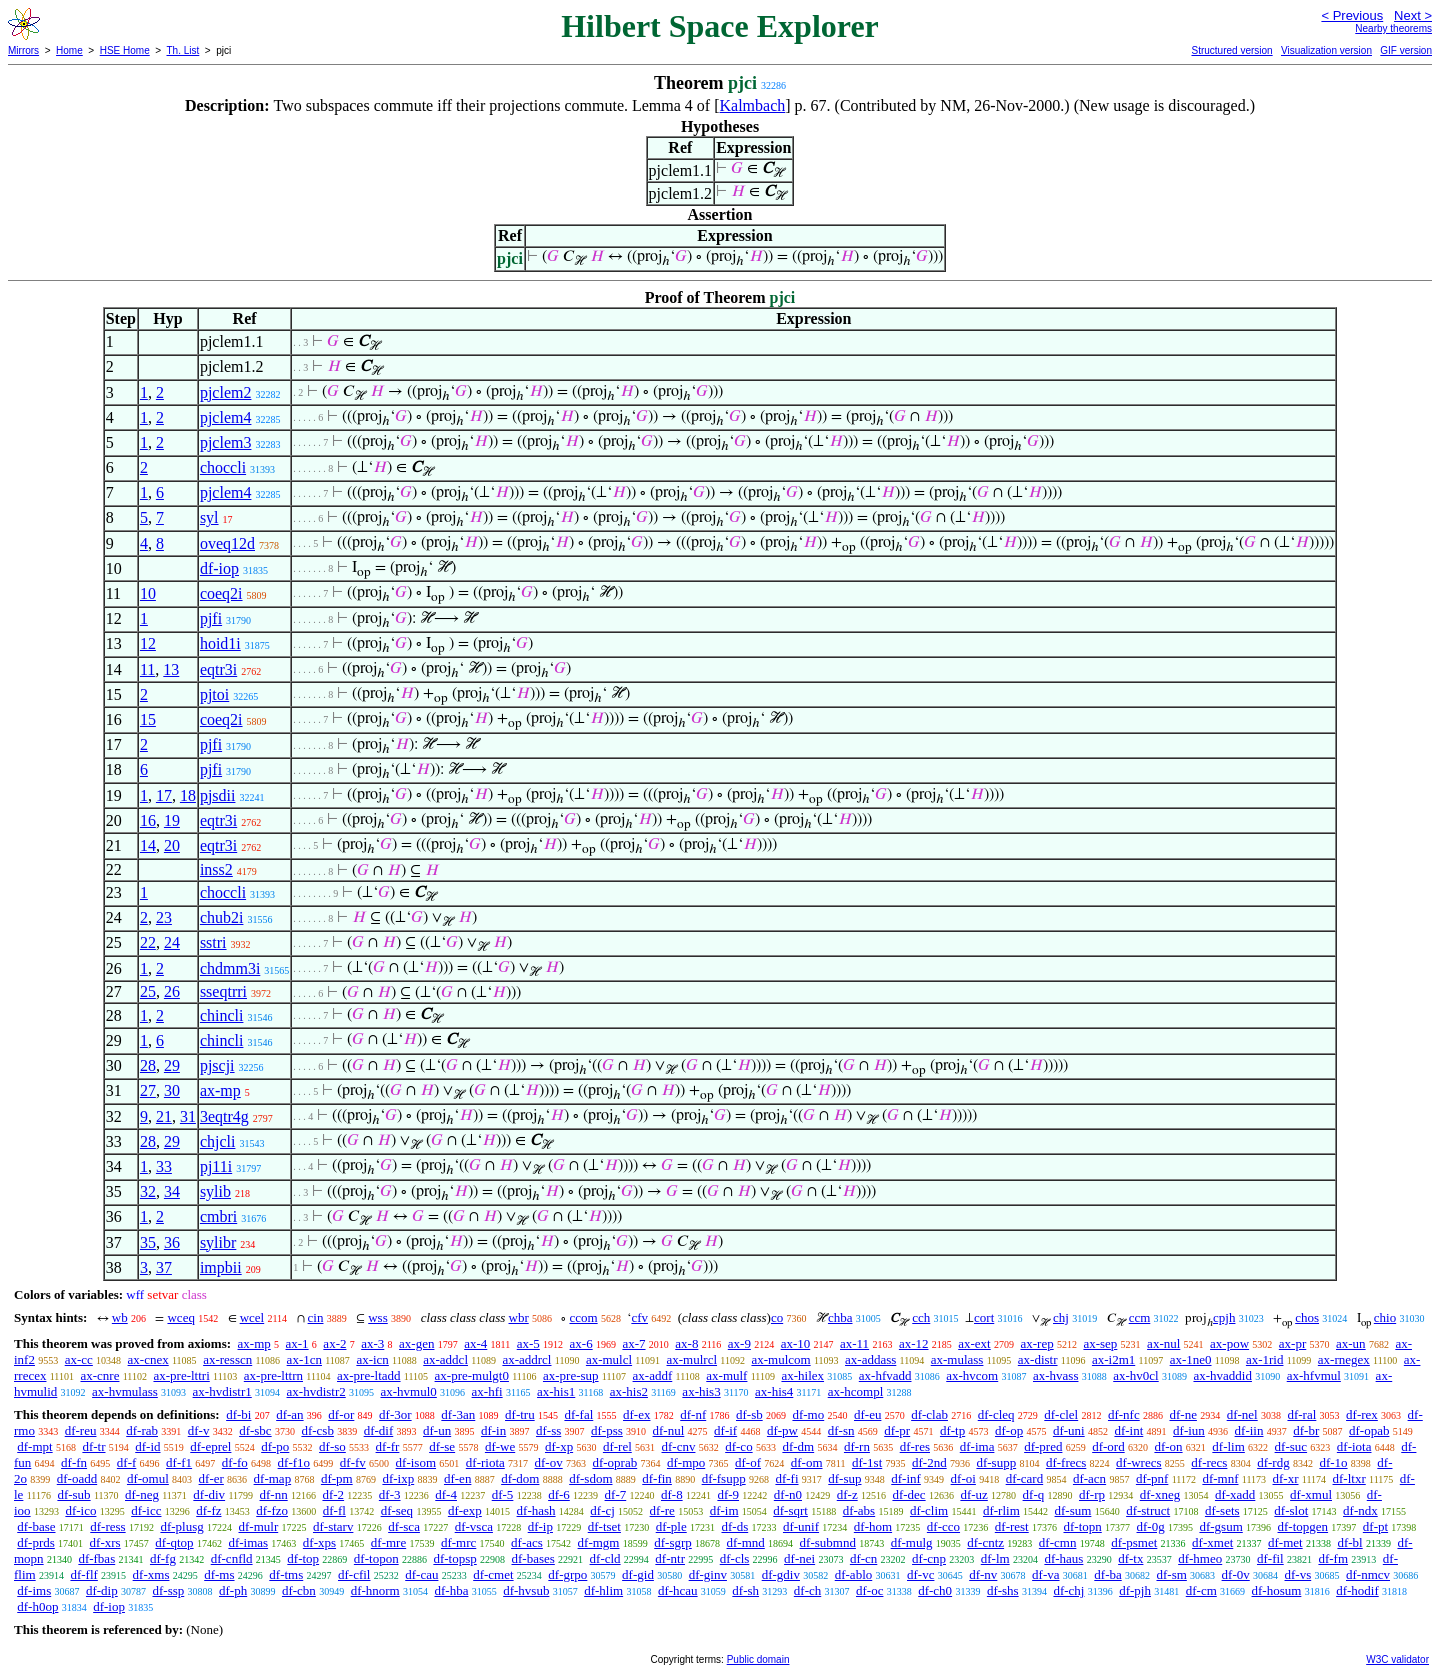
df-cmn (1058, 1542)
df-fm (1333, 1558)
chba (840, 1317)
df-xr (1286, 1478)
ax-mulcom (780, 1359)
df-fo (235, 1462)
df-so (332, 1446)
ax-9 (739, 1343)
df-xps (319, 1542)
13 (171, 669)
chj (1061, 1317)
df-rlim (1001, 1510)
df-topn (1082, 1526)
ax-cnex (148, 1359)
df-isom (416, 1462)
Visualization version (1326, 50)
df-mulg (912, 1542)
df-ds (734, 1526)
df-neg (142, 1494)
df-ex (636, 1414)
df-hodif (1357, 1590)
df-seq (397, 1510)
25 (148, 991)
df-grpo (567, 1574)
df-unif (801, 1526)
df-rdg (1273, 1462)
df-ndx (1360, 1510)
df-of (748, 1462)
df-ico (80, 1510)
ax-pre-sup (571, 1375)
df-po (275, 1446)
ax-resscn (227, 1359)
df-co (738, 1446)
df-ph (233, 1590)
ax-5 (528, 1343)
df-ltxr (1349, 1478)
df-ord (1108, 1446)
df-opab (1369, 1430)
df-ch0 (935, 1590)
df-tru (520, 1414)
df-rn (857, 1446)
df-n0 (788, 1494)
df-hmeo (1200, 1558)
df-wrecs (1138, 1462)
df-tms (286, 1574)
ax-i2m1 (1113, 1359)
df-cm (1201, 1590)
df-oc (869, 1590)
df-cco (943, 1526)
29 (172, 1065)
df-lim (1228, 1446)
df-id (147, 1446)
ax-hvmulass (125, 1391)
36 (172, 1242)
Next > (1413, 15)
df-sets (1222, 1510)
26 (172, 991)
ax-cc (79, 1359)
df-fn (74, 1462)
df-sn (841, 1430)
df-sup (844, 1478)
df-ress (107, 1526)
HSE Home (125, 50)
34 (172, 1191)
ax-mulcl (609, 1359)
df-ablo (854, 1574)
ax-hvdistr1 (222, 1391)
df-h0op (37, 1606)
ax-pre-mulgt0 (472, 1375)
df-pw (782, 1430)
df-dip (102, 1590)
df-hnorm (375, 1590)
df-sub (73, 1494)
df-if (725, 1430)
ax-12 (914, 1343)
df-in (493, 1430)
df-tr (93, 1446)
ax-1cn (304, 1359)
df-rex (1362, 1414)
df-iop (219, 568)
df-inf (906, 1478)
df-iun (1189, 1430)
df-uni (1069, 1430)
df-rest (1012, 1526)
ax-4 (475, 1343)
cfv (639, 1317)
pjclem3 (226, 442)
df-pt (1375, 1526)
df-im (724, 1510)
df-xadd (1235, 1494)
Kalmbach (753, 105)
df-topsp (454, 1558)
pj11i (216, 1166)
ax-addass (870, 1359)
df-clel (1061, 1414)
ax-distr (1038, 1359)
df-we (500, 1446)
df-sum (1073, 1510)
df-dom (520, 1478)
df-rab (142, 1430)
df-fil (1270, 1558)
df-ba (1107, 1574)
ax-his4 (774, 1391)
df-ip (540, 1526)
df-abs (859, 1510)
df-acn (1089, 1478)
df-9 (728, 1494)
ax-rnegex (1344, 1359)
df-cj (602, 1510)
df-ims (34, 1590)
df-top (303, 1558)
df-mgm (599, 1542)
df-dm (798, 1446)
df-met (1285, 1542)
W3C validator (1397, 1659)
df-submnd (828, 1542)
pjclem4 (226, 417)
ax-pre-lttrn (273, 1375)
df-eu (867, 1414)
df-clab (929, 1414)
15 (148, 719)
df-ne (1182, 1414)
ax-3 (372, 1343)
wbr (519, 1317)
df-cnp (929, 1558)
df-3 (390, 1494)
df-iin (1249, 1430)
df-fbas (96, 1558)
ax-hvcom (972, 1375)
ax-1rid (1265, 1359)
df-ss (548, 1430)
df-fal (578, 1414)
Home (69, 50)
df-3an (458, 1414)
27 (148, 1090)
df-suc (1291, 1446)
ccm (1140, 1317)
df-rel (617, 1446)
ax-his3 (701, 1391)
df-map (273, 1478)
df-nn (274, 1494)
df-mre (388, 1542)
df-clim (929, 1510)
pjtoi (214, 694)
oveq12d (227, 543)
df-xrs (105, 1542)
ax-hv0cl (1135, 1375)
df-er (211, 1478)
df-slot (1291, 1510)
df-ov (549, 1462)
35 (148, 1242)
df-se (442, 1446)
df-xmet (1212, 1542)
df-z (847, 1494)
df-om (807, 1462)
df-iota (1354, 1446)
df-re (662, 1510)
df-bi (238, 1414)
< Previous (1352, 15)
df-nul (669, 1430)
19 (172, 820)
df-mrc (458, 1542)
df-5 (503, 1494)
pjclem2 (226, 392)
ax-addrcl (526, 1359)
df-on (1168, 1446)
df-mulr (259, 1526)
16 (148, 820)
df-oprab (614, 1462)
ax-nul (1163, 1343)
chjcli (218, 1141)
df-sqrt (790, 1510)
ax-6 (581, 1343)
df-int (1128, 1430)
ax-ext (974, 1343)
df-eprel (210, 1446)
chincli (222, 1015)
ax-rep (1036, 1343)
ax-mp (220, 1090)
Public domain (758, 1659)
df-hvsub (526, 1590)
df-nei (799, 1558)
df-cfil (354, 1574)
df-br (1306, 1430)
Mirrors (23, 50)
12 (148, 643)
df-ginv (708, 1574)
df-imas (248, 1542)
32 (148, 1191)
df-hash (536, 1510)
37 (164, 1267)
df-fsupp (724, 1478)
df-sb (749, 1414)
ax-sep (1100, 1343)
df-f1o (294, 1462)
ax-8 (686, 1343)
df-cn (863, 1558)
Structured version (1231, 50)
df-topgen (1303, 1526)
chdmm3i (230, 968)
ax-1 (297, 1343)
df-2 (333, 1494)
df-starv (333, 1526)
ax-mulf (726, 1375)
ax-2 (334, 1343)
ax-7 (633, 1343)
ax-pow (1229, 1343)
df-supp (996, 1462)
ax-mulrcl (692, 1359)
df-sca (404, 1526)
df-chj (1068, 1590)
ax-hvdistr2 (316, 1391)
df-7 (616, 1494)
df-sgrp (673, 1542)
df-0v (1236, 1574)
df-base (36, 1526)
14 (148, 845)
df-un (437, 1430)
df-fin (657, 1478)
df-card (1025, 1478)
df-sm (1171, 1574)
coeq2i (221, 593)
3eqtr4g (224, 1116)
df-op (1009, 1430)
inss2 (216, 869)
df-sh (745, 1590)
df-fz (208, 1510)
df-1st (867, 1462)
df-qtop (174, 1542)
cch (921, 1317)
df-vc (920, 1574)
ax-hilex (802, 1375)
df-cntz (985, 1542)
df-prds (36, 1542)
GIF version (1406, 50)
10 (148, 593)
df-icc (146, 1510)
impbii (221, 1267)
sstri (213, 942)
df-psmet (1134, 1542)
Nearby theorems (1393, 28)
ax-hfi (487, 1391)
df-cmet (493, 1574)
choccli (223, 467)
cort (984, 1317)
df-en (457, 1478)
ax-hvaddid (1222, 1375)
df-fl (334, 1510)
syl (209, 517)
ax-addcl (445, 1359)
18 (188, 795)
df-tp (952, 1430)
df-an (289, 1414)
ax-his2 (629, 1391)
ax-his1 (556, 1391)
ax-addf (653, 1375)
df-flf (83, 1574)
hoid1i (220, 643)
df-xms (151, 1574)
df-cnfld (232, 1558)
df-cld (605, 1558)
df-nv (983, 1574)
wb (120, 1317)
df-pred (1043, 1446)
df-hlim (603, 1590)
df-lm (995, 1558)
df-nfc (1124, 1414)
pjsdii (218, 795)
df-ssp (168, 1590)
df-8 (672, 1494)
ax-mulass (957, 1359)
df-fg (163, 1558)
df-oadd (77, 1478)
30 (172, 1090)
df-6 (559, 1494)
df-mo (808, 1414)
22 (148, 942)
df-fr (388, 1446)
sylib (215, 1191)
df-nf (693, 1414)
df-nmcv (1368, 1574)
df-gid (638, 1574)
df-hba (451, 1590)
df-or (341, 1414)
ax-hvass (1056, 1375)
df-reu (81, 1430)
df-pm (337, 1478)
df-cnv (679, 1446)
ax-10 (796, 1343)
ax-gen (416, 1343)
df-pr (897, 1430)
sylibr (218, 1242)
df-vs (1298, 1574)
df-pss (607, 1430)
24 (172, 942)
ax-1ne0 (1191, 1359)
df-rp (1092, 1494)
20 (172, 845)
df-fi (786, 1478)
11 (147, 669)
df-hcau (678, 1590)
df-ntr (670, 1558)
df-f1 (179, 1462)
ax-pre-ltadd (369, 1375)
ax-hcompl (856, 1391)
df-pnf (1152, 1478)
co (777, 1317)
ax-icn (372, 1359)
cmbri (218, 1216)
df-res (915, 1446)
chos (1307, 1317)
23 (164, 917)
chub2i (222, 917)
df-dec (908, 1494)
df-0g (1151, 1526)
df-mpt (34, 1446)
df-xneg (1160, 1494)
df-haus (1063, 1558)
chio (1385, 1317)
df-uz (973, 1494)
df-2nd (929, 1462)
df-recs (1209, 1462)
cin (316, 1317)
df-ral (1301, 1414)
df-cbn (299, 1590)
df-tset (604, 1526)
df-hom (873, 1526)
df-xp (559, 1446)
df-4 (446, 1494)
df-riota (485, 1462)
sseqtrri (223, 991)
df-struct (1148, 1510)
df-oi (963, 1478)
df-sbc (255, 1430)
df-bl (1349, 1542)
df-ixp (398, 1478)
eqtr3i (218, 669)
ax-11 (854, 1343)
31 (188, 1116)
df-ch (807, 1590)
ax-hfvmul (1314, 1375)
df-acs (527, 1542)
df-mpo (686, 1462)
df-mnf (1220, 1478)
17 (164, 795)
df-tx (1130, 1558)
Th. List (183, 50)
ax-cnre (99, 1375)
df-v (199, 1430)
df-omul (148, 1478)
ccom (583, 1317)
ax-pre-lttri (181, 1375)
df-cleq (996, 1414)
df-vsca (474, 1526)
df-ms (219, 1574)
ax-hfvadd (885, 1375)
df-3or (395, 1414)
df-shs (1003, 1590)
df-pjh (1135, 1590)
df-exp (465, 1510)
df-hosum (1277, 1590)
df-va (1045, 1574)
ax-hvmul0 (409, 1391)
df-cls (735, 1558)
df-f (127, 1462)
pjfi (211, 618)
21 (164, 1116)
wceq (180, 1317)
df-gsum (1220, 1526)
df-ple (671, 1526)
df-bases (532, 1558)
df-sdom (590, 1478)
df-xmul (1311, 1494)
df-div (209, 1494)
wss (378, 1317)
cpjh (1224, 1317)
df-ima (977, 1446)
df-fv (353, 1462)
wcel (252, 1317)
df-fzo (272, 1510)
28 (148, 1065)
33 (164, 1166)
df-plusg (181, 1526)
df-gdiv (781, 1574)
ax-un (1351, 1343)
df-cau (421, 1574)
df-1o (1333, 1462)
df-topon (376, 1558)
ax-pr (1292, 1343)
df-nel (1242, 1414)
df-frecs (1066, 1462)
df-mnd (746, 1542)
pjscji (217, 1065)
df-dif (379, 1430)
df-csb (317, 1430)
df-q (1034, 1494)
